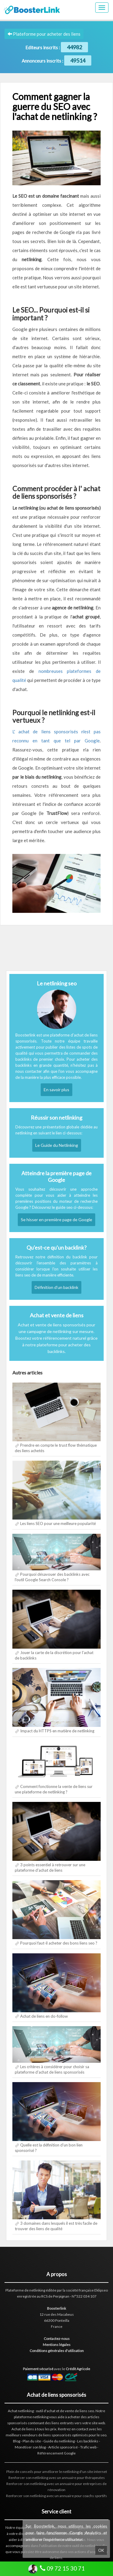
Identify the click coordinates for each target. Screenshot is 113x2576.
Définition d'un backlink (56, 1287)
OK (101, 2550)
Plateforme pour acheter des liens (44, 34)
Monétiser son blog (30, 2447)
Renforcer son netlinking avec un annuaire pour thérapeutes (56, 2477)
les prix (50, 2429)
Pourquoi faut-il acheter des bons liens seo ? (58, 1943)
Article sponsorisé (63, 2447)
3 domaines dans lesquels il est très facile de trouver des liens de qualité (56, 2226)
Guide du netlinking (59, 2441)
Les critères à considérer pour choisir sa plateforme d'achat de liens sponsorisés (52, 2069)
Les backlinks (87, 2441)
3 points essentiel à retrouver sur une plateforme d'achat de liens (50, 1867)
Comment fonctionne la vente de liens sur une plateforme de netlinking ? (54, 1789)
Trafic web (88, 2447)
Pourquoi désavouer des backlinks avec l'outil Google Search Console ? (52, 1577)
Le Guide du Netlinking (56, 1145)
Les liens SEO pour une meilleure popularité (58, 1523)
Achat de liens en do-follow (44, 2016)
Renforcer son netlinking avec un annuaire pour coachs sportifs (56, 2495)
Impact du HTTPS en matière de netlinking (57, 1730)
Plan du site (32, 2441)
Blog (16, 2441)
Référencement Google (56, 2453)
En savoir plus (56, 1089)
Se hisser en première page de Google (56, 1219)
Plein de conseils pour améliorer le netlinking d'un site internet (56, 2471)
